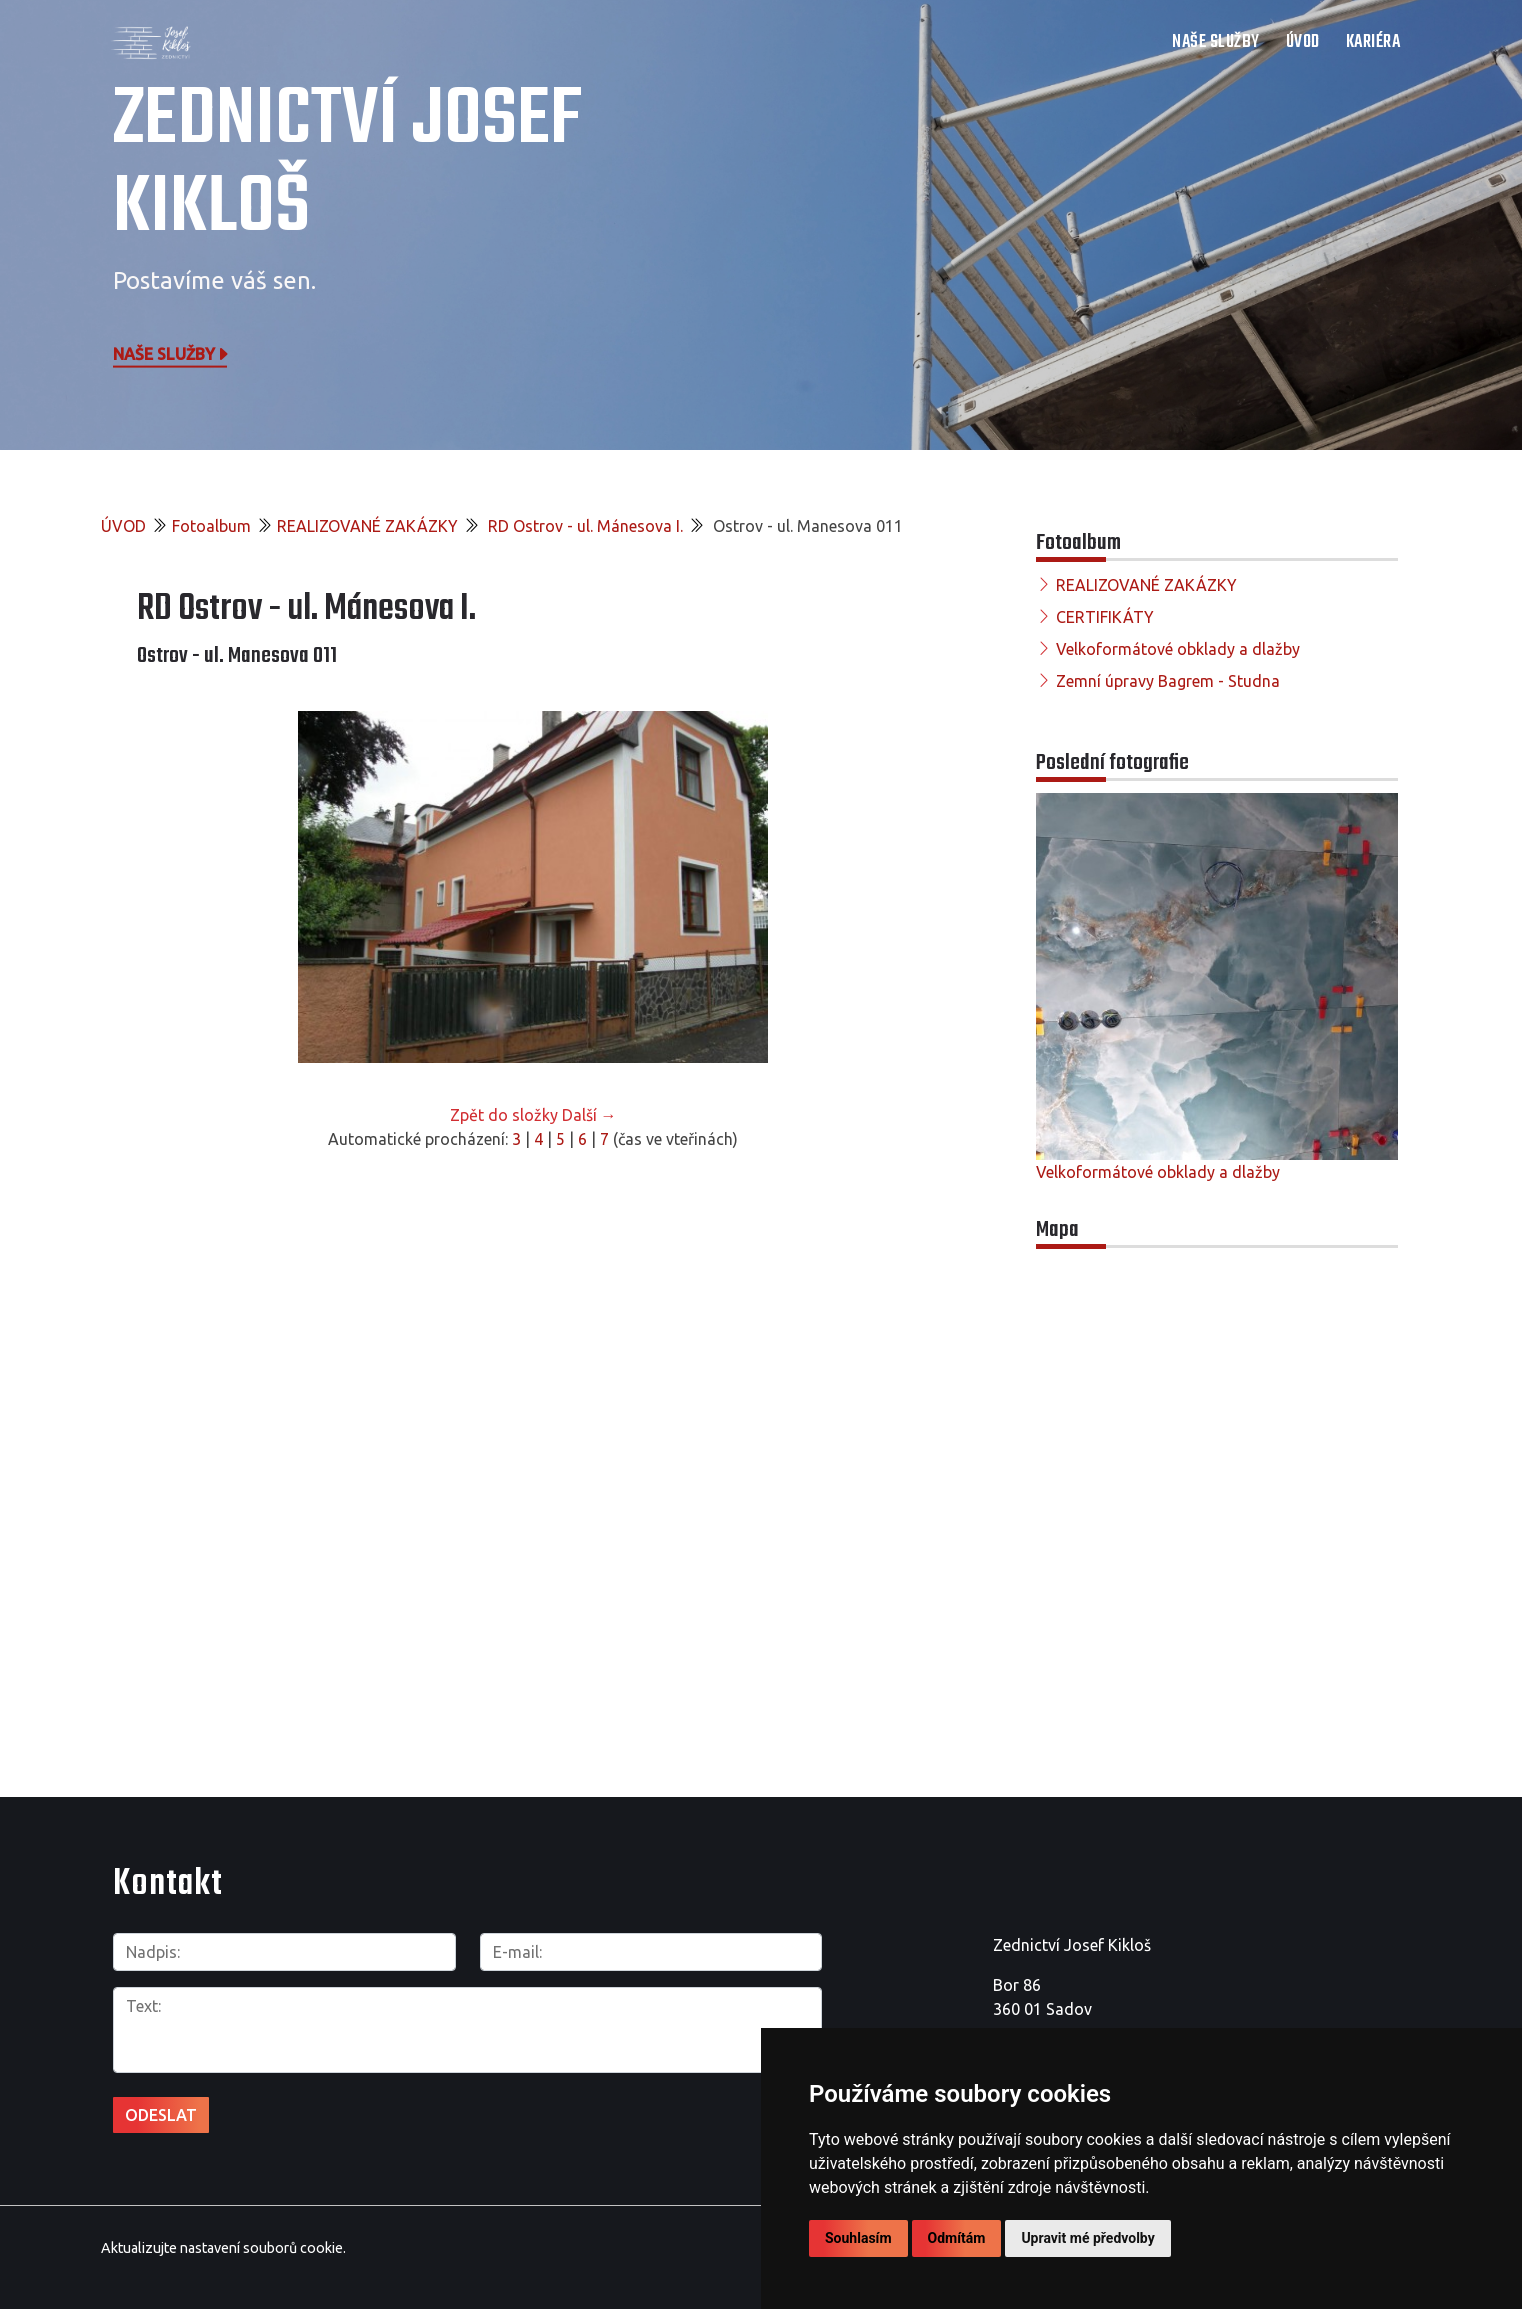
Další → (589, 1115)
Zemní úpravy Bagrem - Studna (1168, 681)
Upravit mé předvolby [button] (1087, 2238)
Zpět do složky (504, 1115)
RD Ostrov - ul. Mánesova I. (583, 526)
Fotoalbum (211, 526)
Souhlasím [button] (858, 2238)
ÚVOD (1303, 42)
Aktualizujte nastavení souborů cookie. (223, 2248)
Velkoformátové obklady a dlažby (1178, 649)
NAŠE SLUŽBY (1216, 42)
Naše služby (172, 353)
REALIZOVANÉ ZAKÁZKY (367, 526)
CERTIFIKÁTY (1105, 617)
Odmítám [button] (957, 2238)
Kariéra (1373, 42)
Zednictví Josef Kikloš (347, 165)
